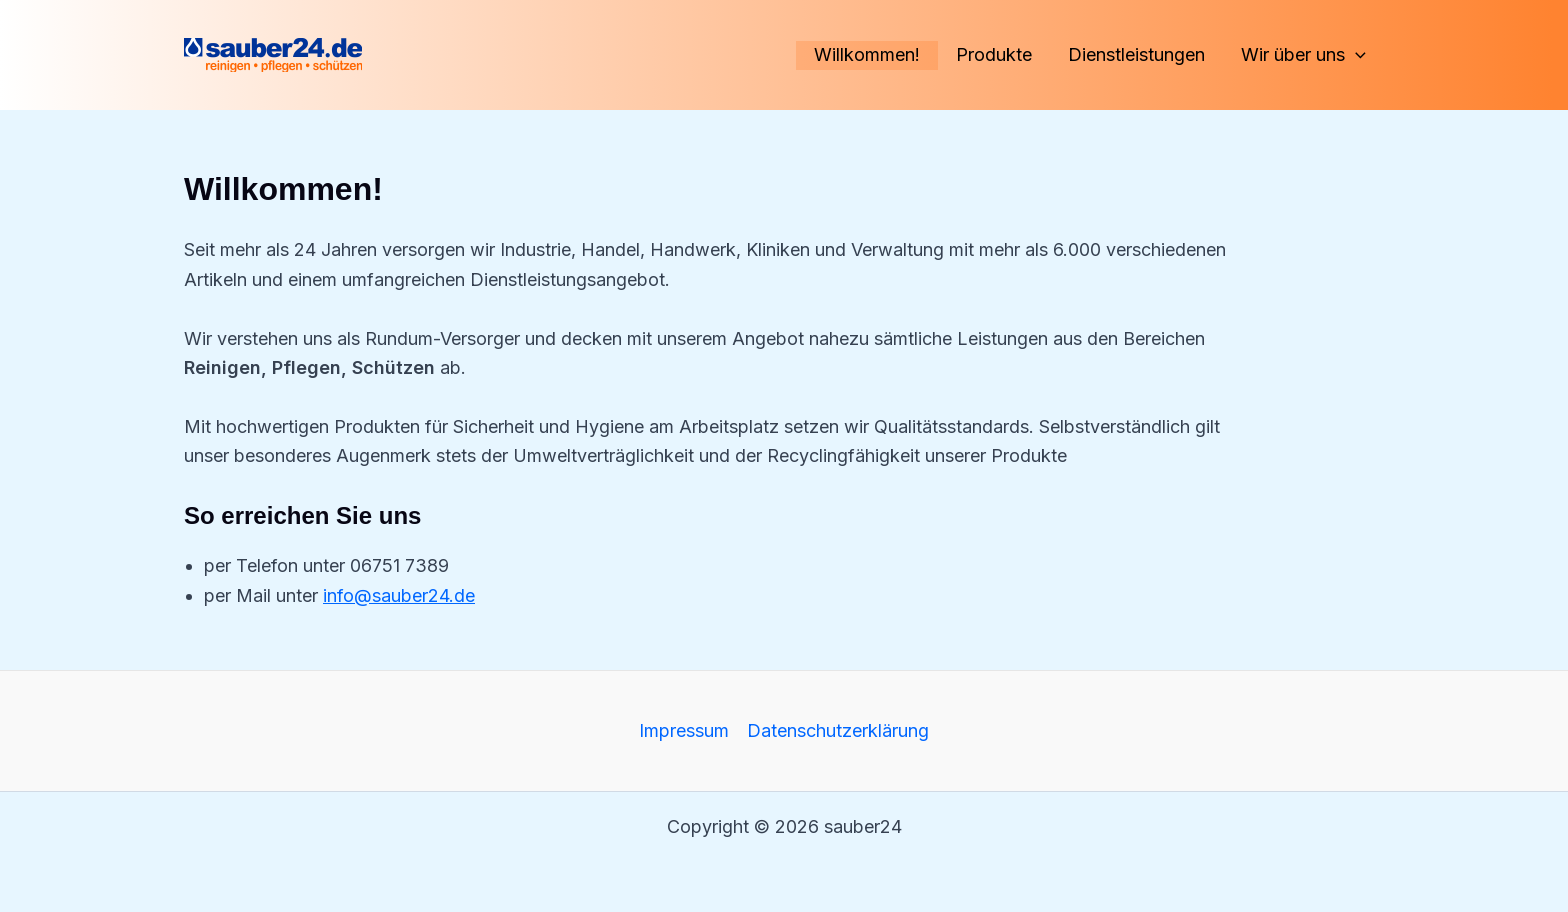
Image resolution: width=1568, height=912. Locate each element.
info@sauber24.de (399, 595)
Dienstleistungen (1136, 54)
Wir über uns (1303, 55)
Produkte (994, 54)
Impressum (684, 730)
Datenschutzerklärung (838, 730)
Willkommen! (867, 54)
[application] (1355, 55)
